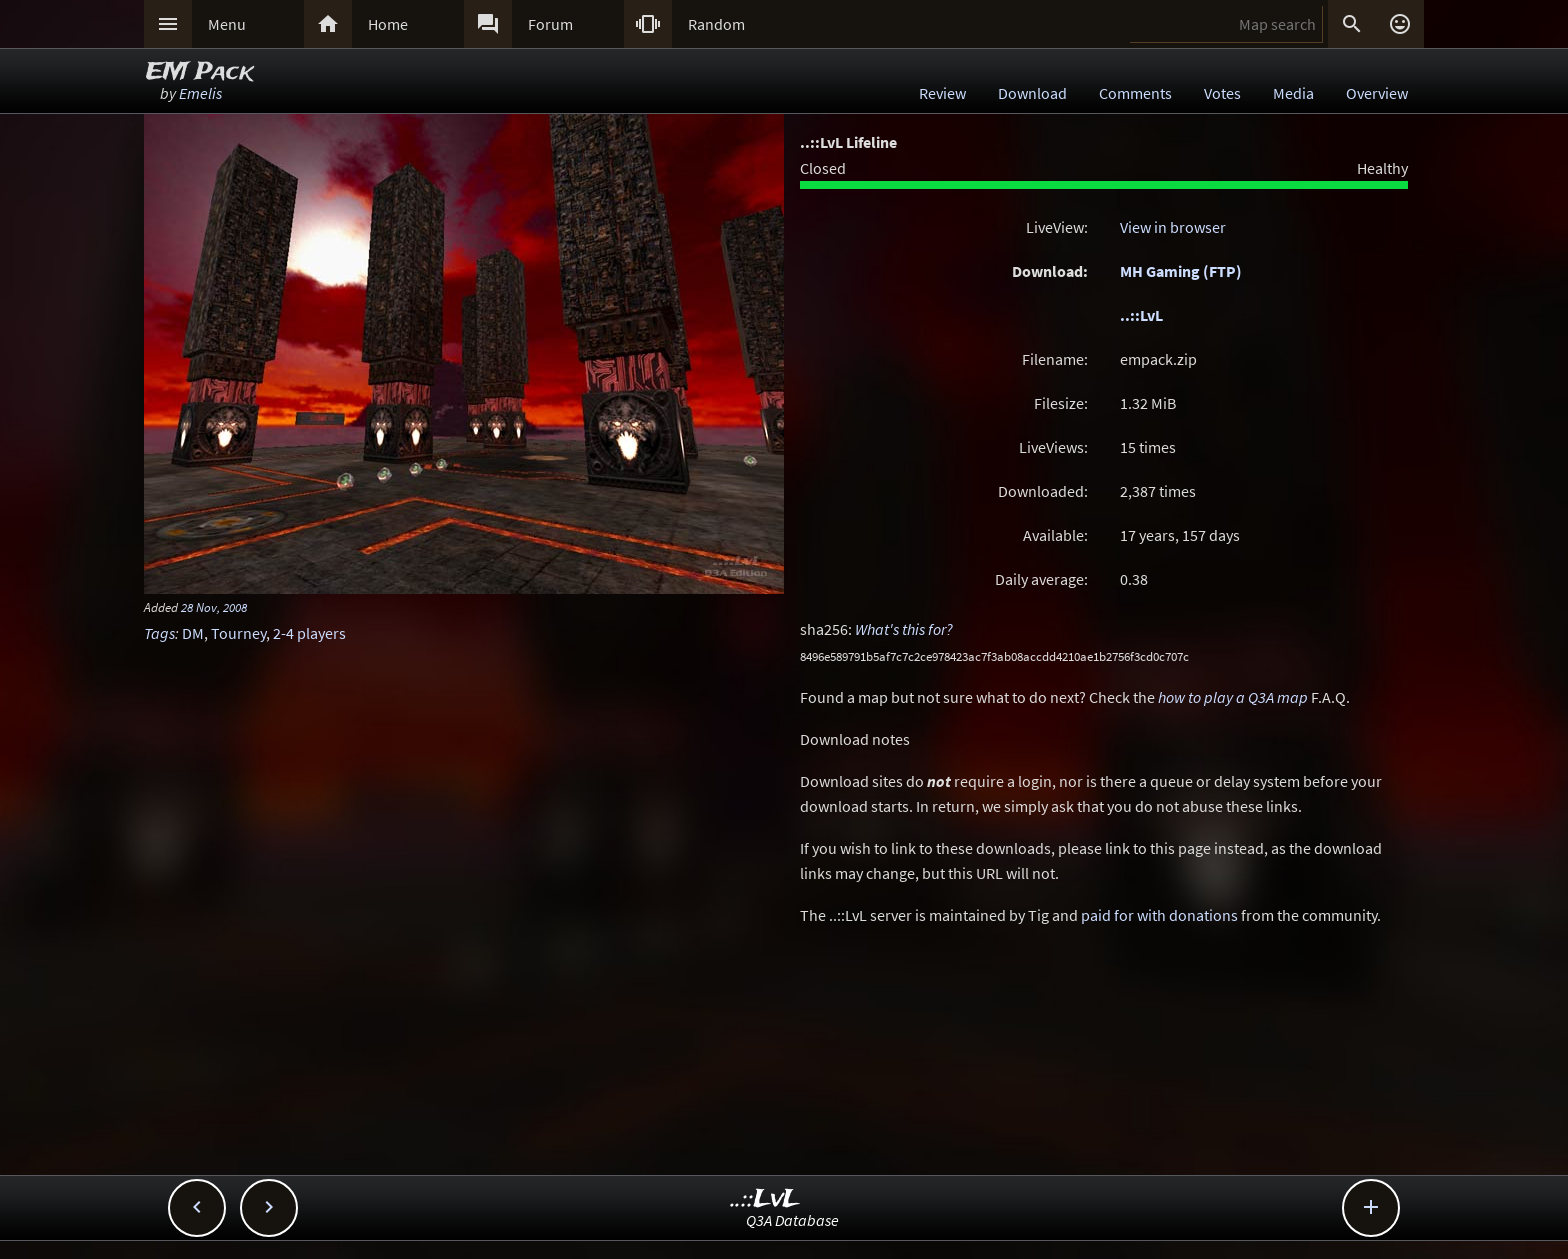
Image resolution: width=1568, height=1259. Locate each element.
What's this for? (904, 629)
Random (716, 24)
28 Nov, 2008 (214, 607)
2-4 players (309, 633)
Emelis (200, 93)
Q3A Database (792, 1220)
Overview (1377, 93)
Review (942, 93)
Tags (159, 633)
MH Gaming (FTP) (1181, 271)
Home (388, 24)
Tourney (238, 633)
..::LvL (1141, 315)
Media (1293, 93)
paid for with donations (1159, 915)
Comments (1135, 93)
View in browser (1173, 227)
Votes (1222, 93)
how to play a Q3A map (1233, 697)
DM (193, 633)
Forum (550, 24)
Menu (227, 24)
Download (1032, 93)
